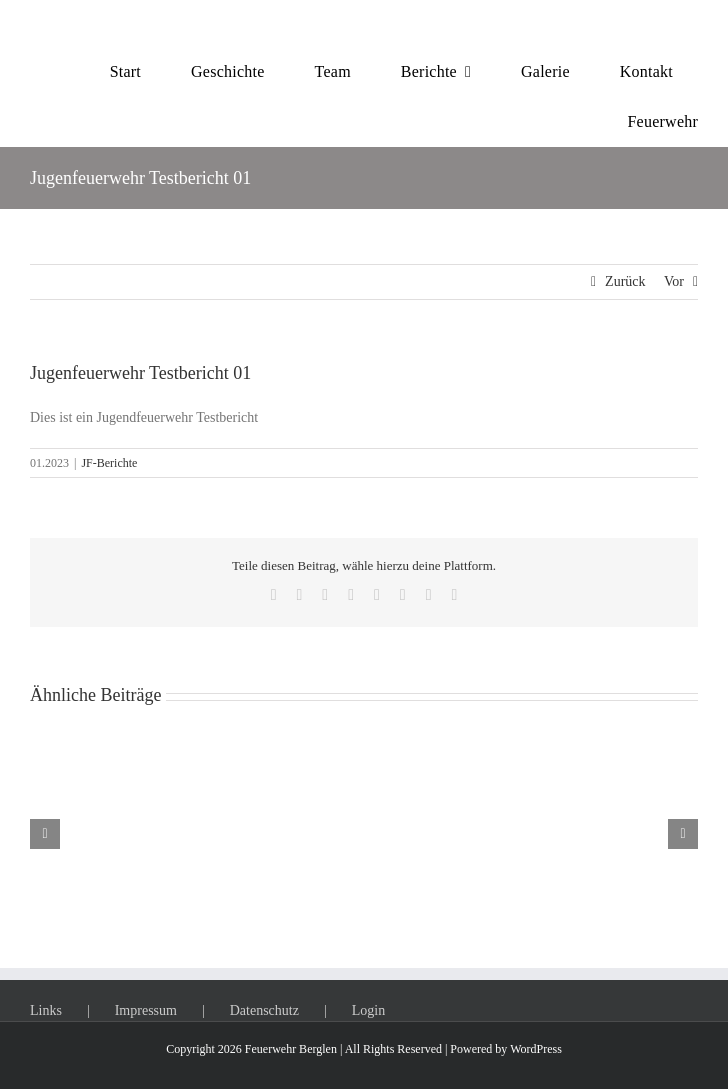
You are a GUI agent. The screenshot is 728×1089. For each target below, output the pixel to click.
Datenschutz (264, 1010)
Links (46, 1010)
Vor (674, 281)
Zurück (625, 281)
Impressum (146, 1010)
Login (368, 1010)
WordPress (536, 1049)
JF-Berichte (109, 463)
